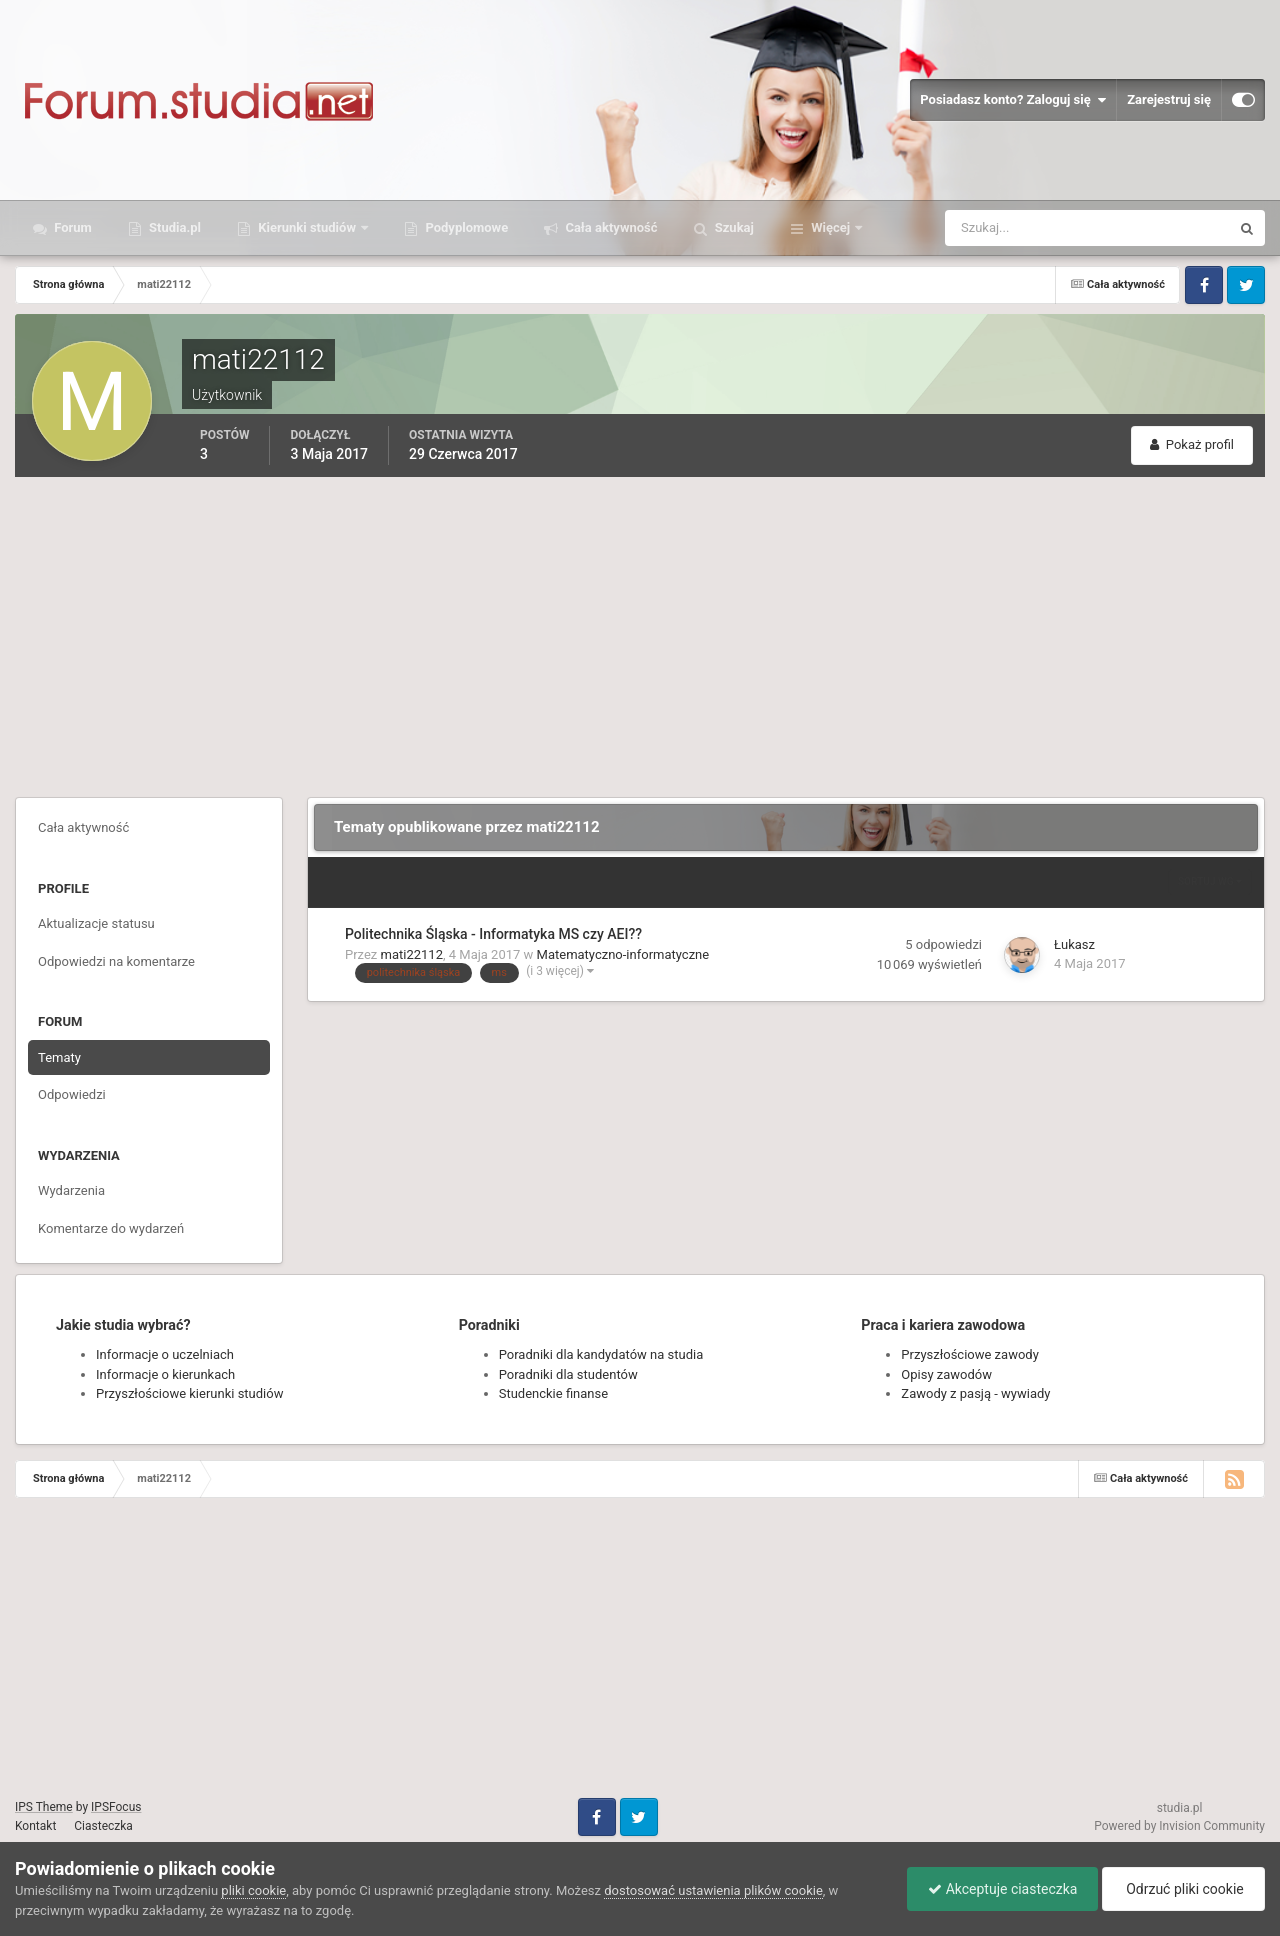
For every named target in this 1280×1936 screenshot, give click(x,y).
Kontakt (35, 1826)
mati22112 (412, 954)
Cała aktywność (609, 227)
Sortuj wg (1210, 881)
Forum (71, 227)
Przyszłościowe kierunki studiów (189, 1393)
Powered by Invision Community (1179, 1826)
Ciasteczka (103, 1826)
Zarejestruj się (1169, 99)
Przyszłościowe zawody (969, 1354)
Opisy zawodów (946, 1374)
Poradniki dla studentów (568, 1374)
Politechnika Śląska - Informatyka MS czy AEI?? (493, 934)
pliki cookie (253, 1890)
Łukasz (1074, 944)
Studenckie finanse (553, 1393)
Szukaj (733, 227)
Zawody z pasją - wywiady (975, 1393)
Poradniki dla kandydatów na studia (601, 1354)
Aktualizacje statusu (96, 923)
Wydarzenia (71, 1190)
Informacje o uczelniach (165, 1354)
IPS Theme (44, 1807)
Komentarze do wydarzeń (111, 1228)
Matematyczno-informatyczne (623, 954)
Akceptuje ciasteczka (1002, 1889)
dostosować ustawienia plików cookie (713, 1890)
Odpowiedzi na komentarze (116, 961)
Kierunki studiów (307, 227)
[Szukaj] (1013, 228)
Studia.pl (173, 227)
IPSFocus (116, 1807)
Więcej (830, 227)
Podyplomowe (465, 227)
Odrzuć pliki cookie (1183, 1889)
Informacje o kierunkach (165, 1374)
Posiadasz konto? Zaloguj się (1013, 100)
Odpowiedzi (72, 1094)
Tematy (59, 1057)
